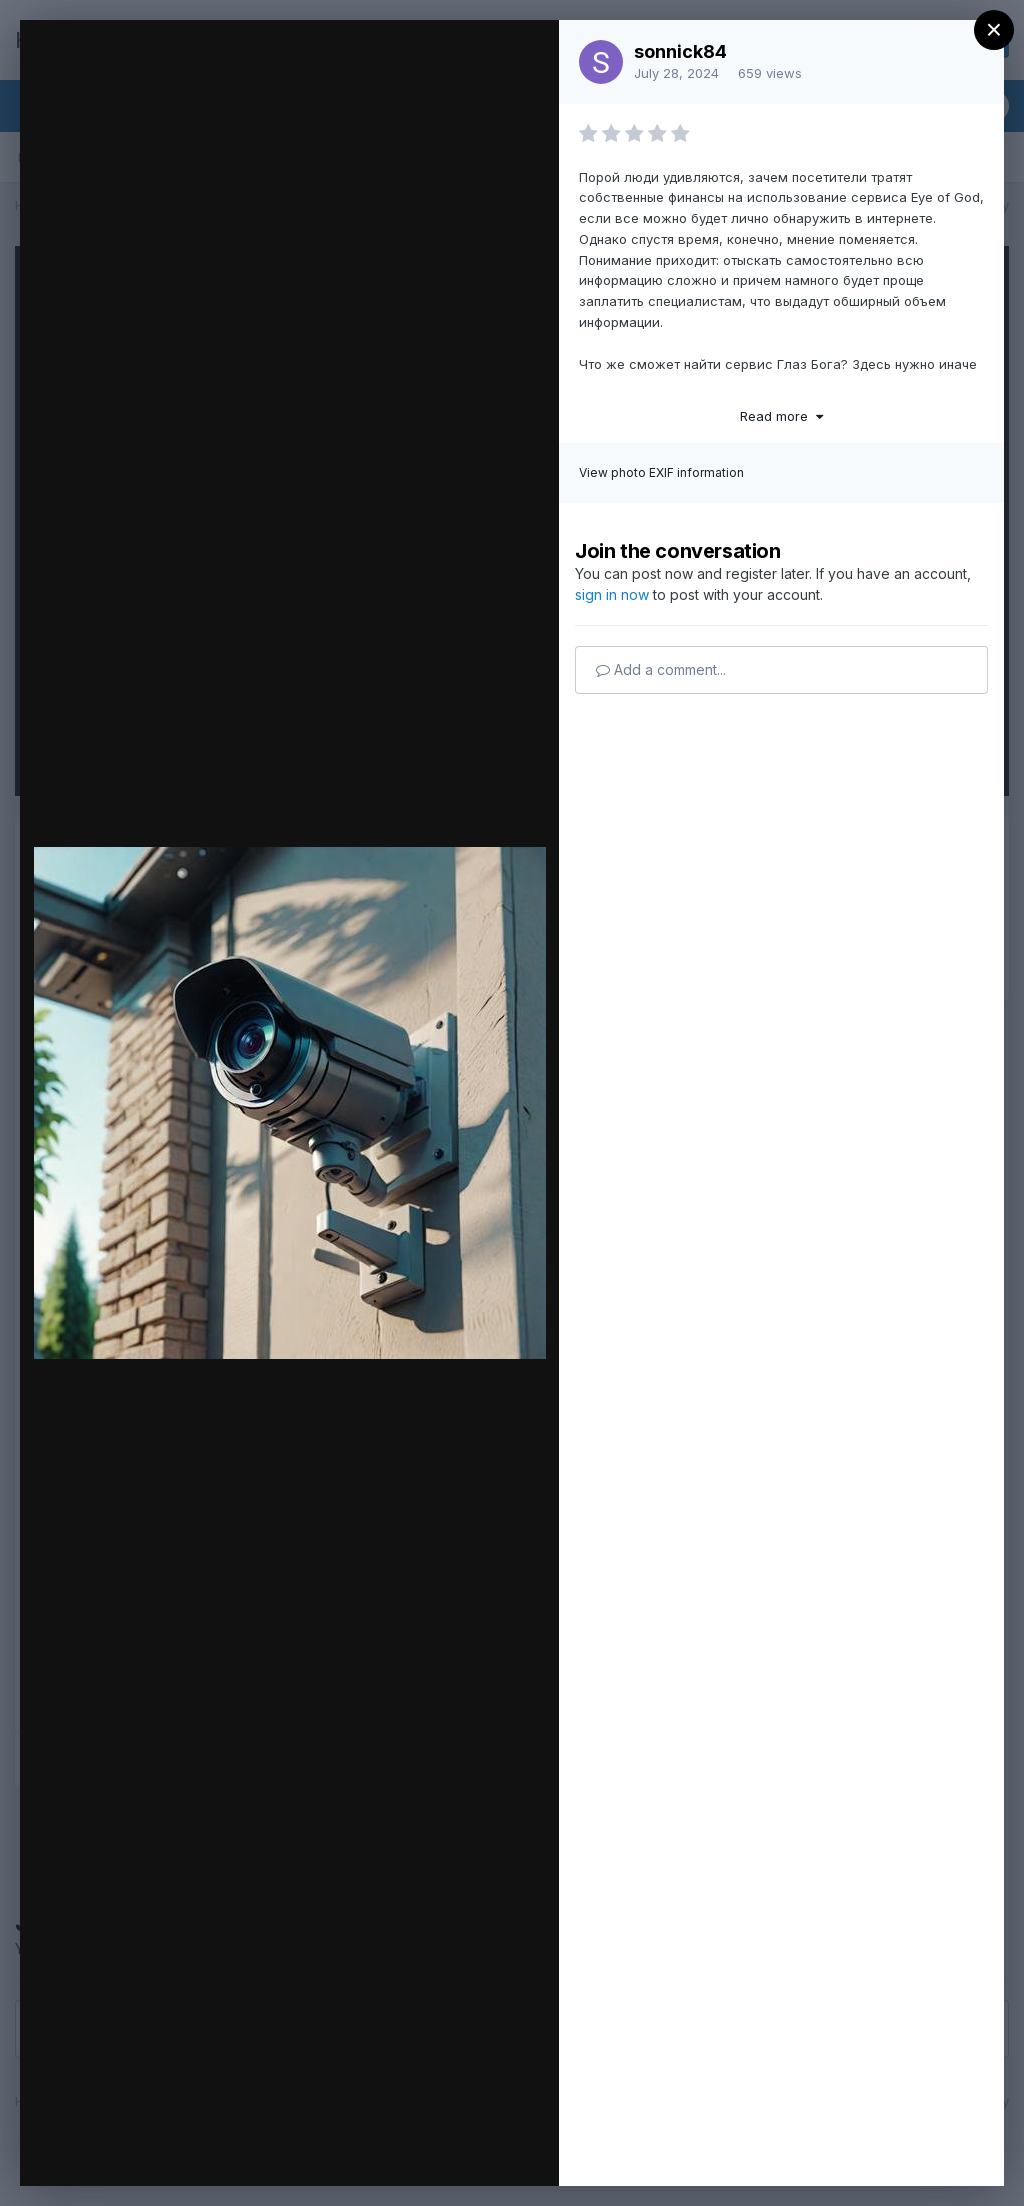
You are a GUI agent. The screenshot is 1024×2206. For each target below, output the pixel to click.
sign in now (612, 594)
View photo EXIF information (661, 472)
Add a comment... (661, 669)
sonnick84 (680, 51)
